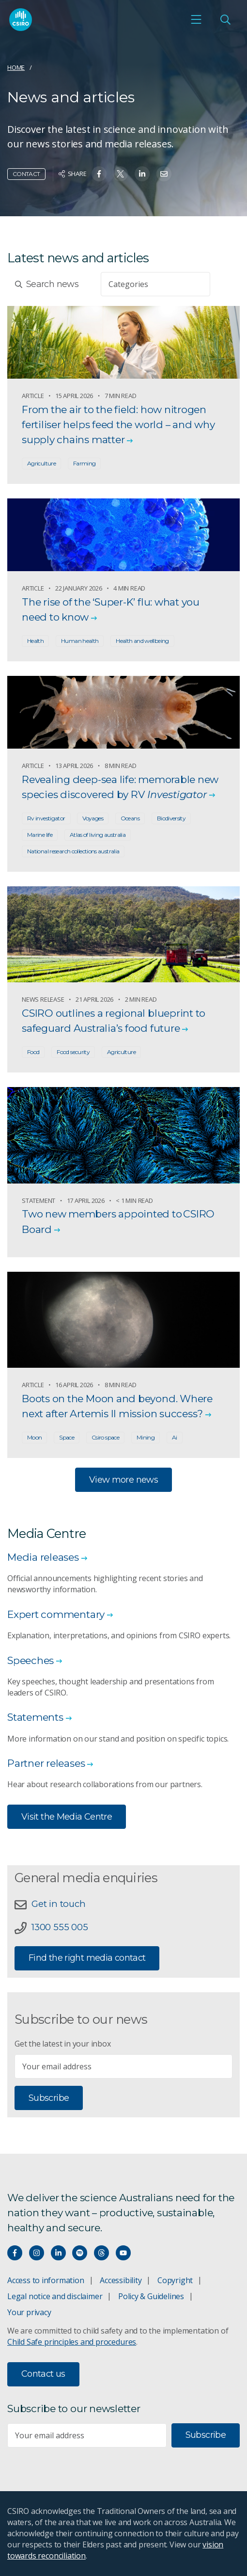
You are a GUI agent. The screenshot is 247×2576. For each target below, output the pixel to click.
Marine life (39, 834)
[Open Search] (225, 19)
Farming (84, 463)
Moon (34, 1437)
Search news (46, 284)
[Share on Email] (163, 173)
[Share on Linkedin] (142, 173)
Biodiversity (171, 818)
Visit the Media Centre (66, 1816)
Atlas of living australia (97, 834)
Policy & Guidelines (151, 2296)
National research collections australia (73, 851)
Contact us (43, 2373)
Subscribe (49, 2098)
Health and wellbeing (142, 640)
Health (35, 640)
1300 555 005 (59, 1927)
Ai (174, 1437)
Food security (73, 1052)
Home (16, 67)
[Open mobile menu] (196, 19)
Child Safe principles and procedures (71, 2341)
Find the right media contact (87, 1957)
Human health (79, 640)
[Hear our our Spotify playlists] (79, 2252)
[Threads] (101, 2252)
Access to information (45, 2280)
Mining (145, 1437)
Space (66, 1437)
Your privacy (29, 2312)
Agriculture (41, 463)
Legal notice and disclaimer (54, 2296)
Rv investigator (46, 818)
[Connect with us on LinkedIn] (58, 2252)
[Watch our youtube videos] (123, 2252)
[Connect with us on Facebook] (14, 2252)
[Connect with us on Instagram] (36, 2252)
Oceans (130, 818)
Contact (26, 173)
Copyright (175, 2280)
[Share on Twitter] (120, 173)
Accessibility (120, 2280)
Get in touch (58, 1903)
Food (33, 1052)
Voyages (92, 818)
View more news (123, 1479)
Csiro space (105, 1437)
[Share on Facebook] (99, 173)
